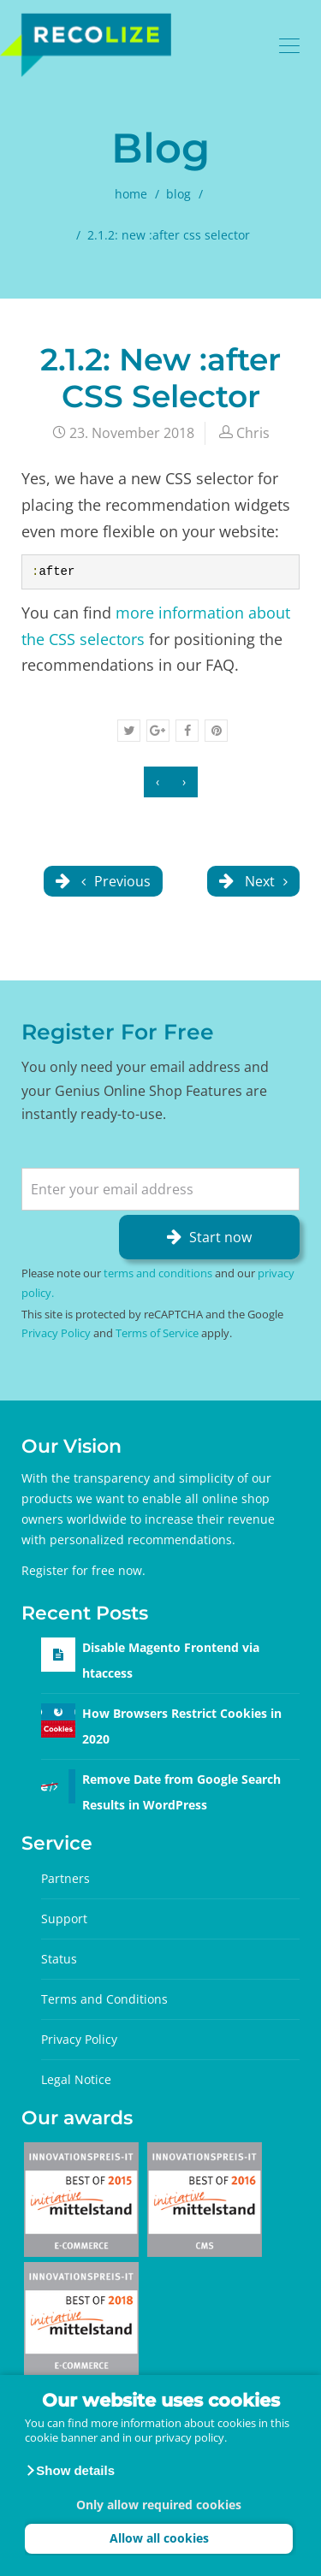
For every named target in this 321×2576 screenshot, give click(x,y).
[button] (70, 2471)
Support (64, 1918)
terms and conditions (158, 1273)
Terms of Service (157, 1333)
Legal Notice (76, 2079)
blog (178, 194)
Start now (220, 1237)
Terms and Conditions (104, 1999)
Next (264, 881)
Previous (114, 881)
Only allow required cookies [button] (158, 2504)
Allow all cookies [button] (159, 2538)
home (131, 194)
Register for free (68, 1570)
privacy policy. (191, 2437)
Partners (65, 1878)
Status (59, 1959)
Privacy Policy (56, 1333)
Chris (253, 432)
